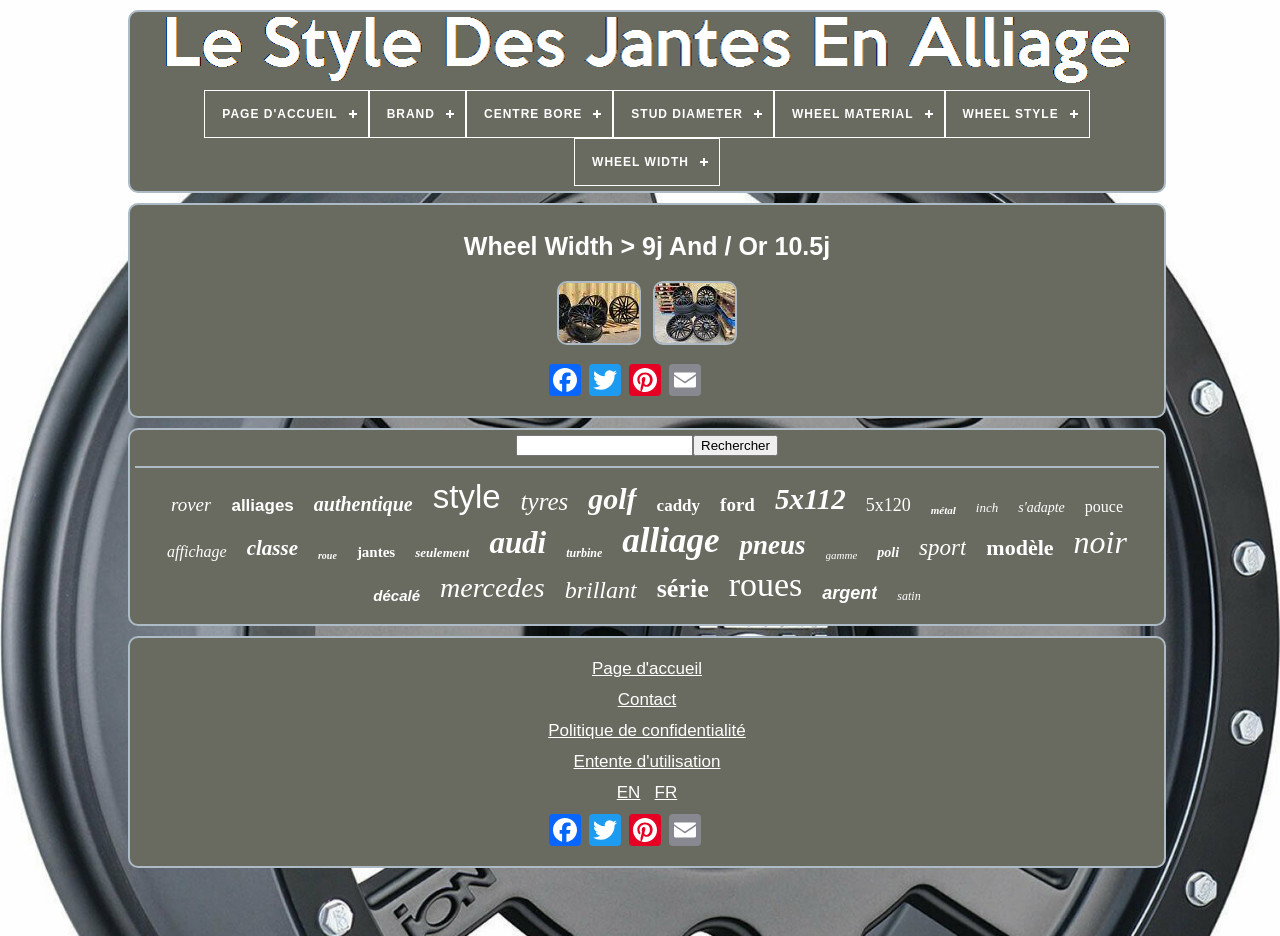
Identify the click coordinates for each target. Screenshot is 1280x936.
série (683, 588)
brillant (601, 590)
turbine (584, 553)
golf (612, 498)
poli (888, 552)
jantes (376, 552)
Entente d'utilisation (647, 761)
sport (942, 547)
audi (517, 542)
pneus (772, 545)
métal (943, 510)
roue (327, 555)
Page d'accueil (647, 668)
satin (908, 596)
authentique (363, 504)
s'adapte (1041, 507)
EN (629, 792)
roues (766, 584)
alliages (262, 505)
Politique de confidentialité (647, 730)
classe (272, 548)
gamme (842, 555)
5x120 (888, 505)
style (467, 496)
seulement (442, 552)
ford (737, 504)
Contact (647, 699)
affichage (197, 551)
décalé (396, 595)
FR (666, 792)
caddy (678, 505)
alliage (670, 540)
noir (1100, 542)
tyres (545, 501)
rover (191, 504)
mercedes (492, 587)
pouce (1104, 506)
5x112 (810, 499)
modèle (1019, 547)
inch (987, 507)
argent (849, 593)
